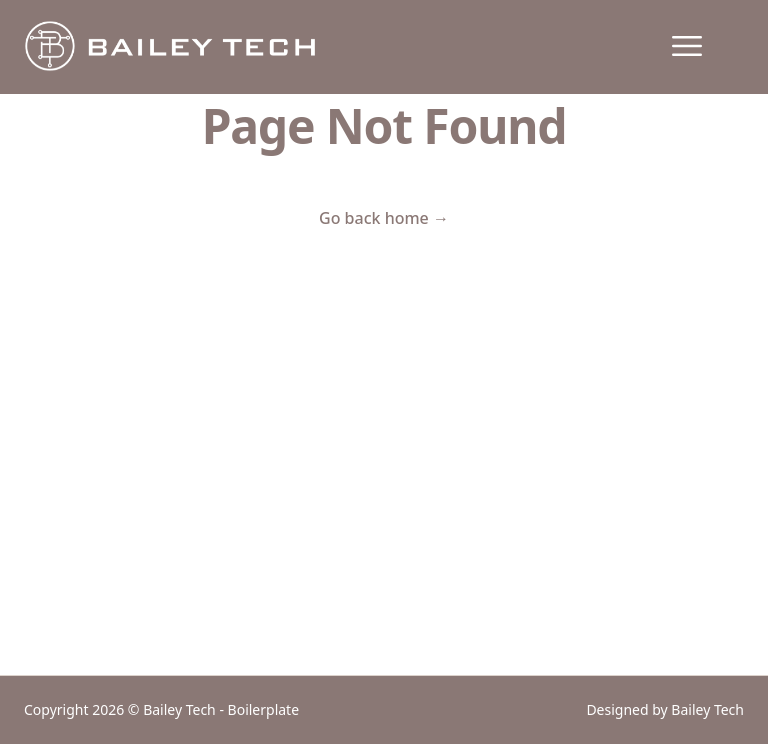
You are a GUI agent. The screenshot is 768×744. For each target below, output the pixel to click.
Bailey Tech (707, 709)
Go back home (384, 218)
